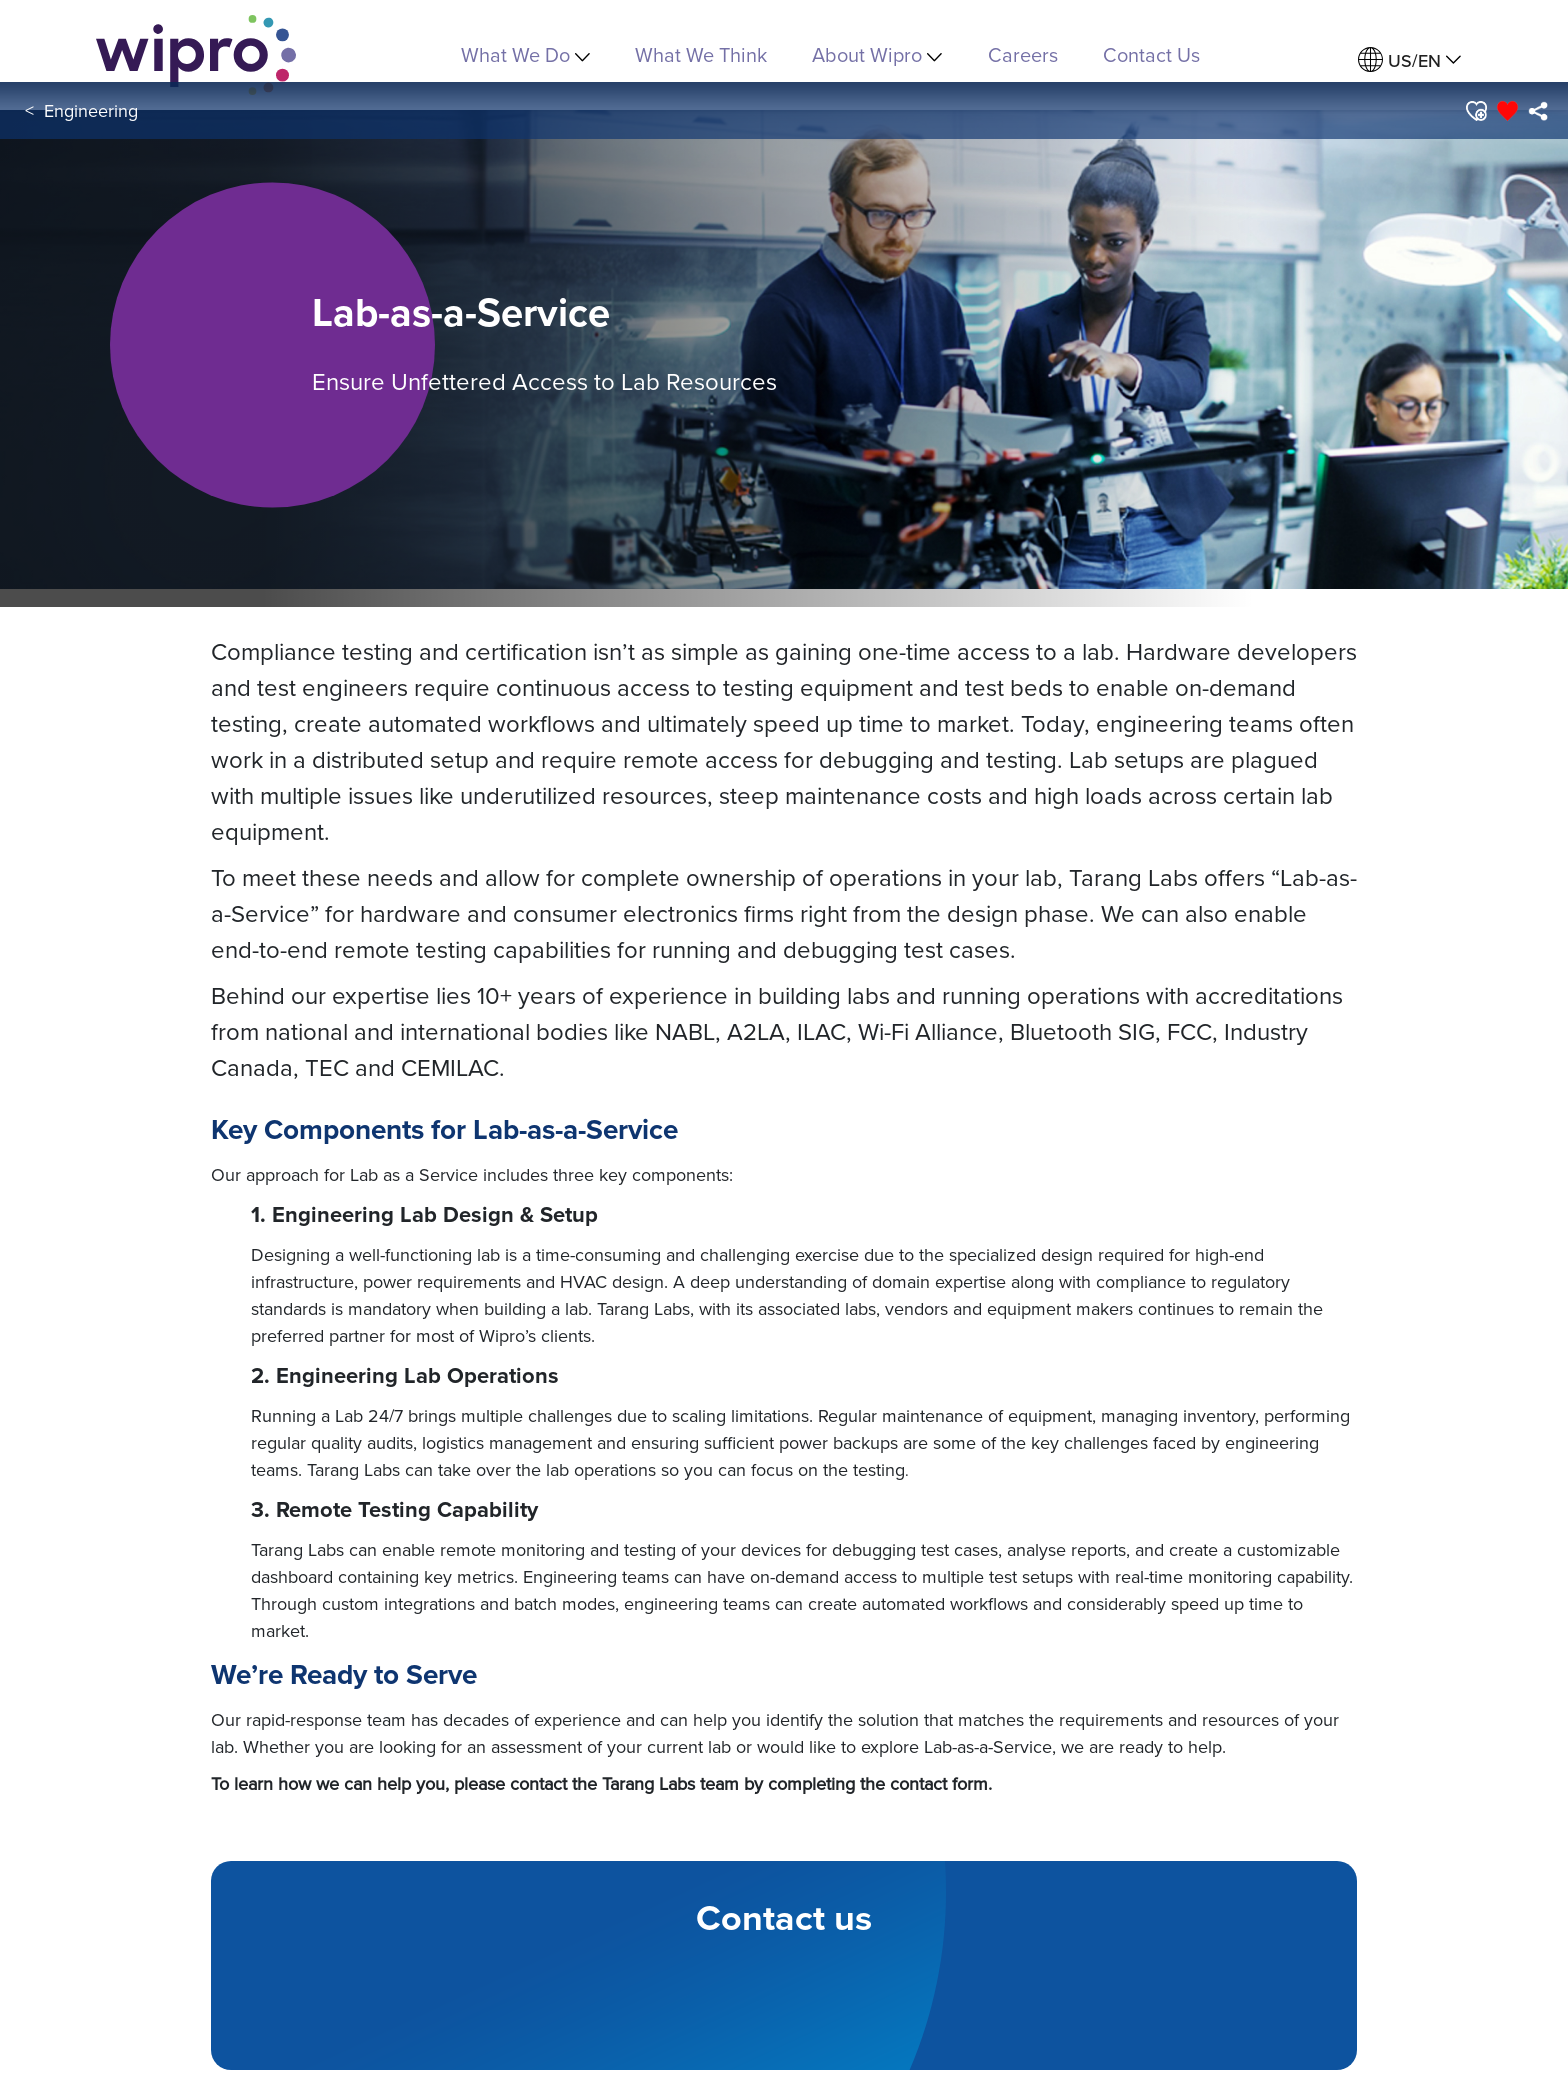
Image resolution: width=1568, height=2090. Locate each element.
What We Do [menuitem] (525, 54)
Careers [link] (1023, 54)
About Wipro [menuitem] (877, 54)
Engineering (91, 110)
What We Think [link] (701, 54)
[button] (1475, 111)
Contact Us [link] (1151, 54)
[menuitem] (1409, 60)
